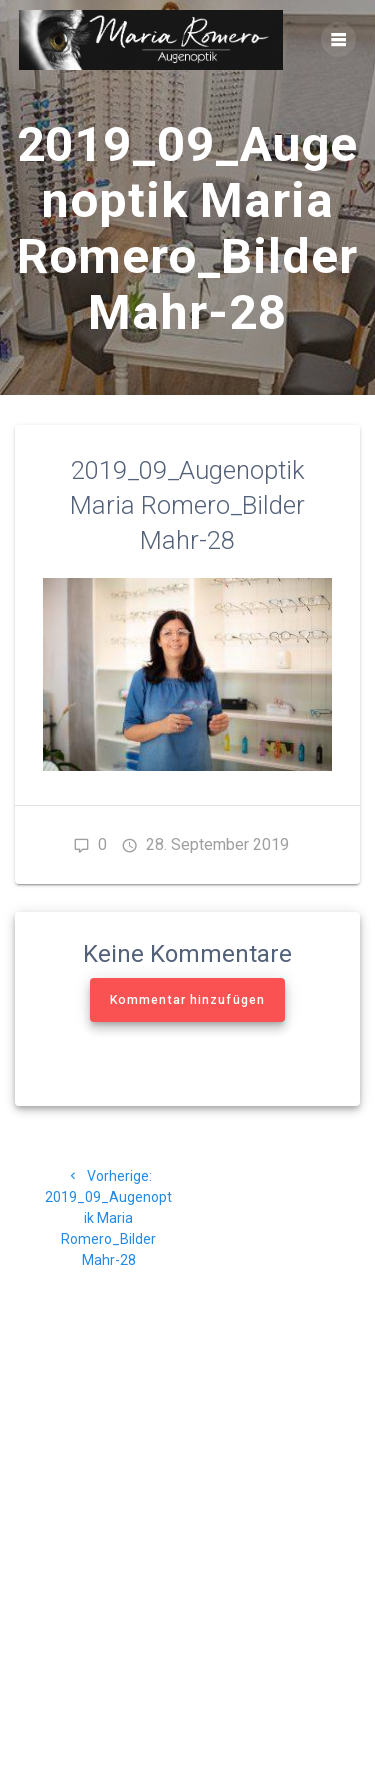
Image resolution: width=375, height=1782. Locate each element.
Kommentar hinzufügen (187, 1000)
